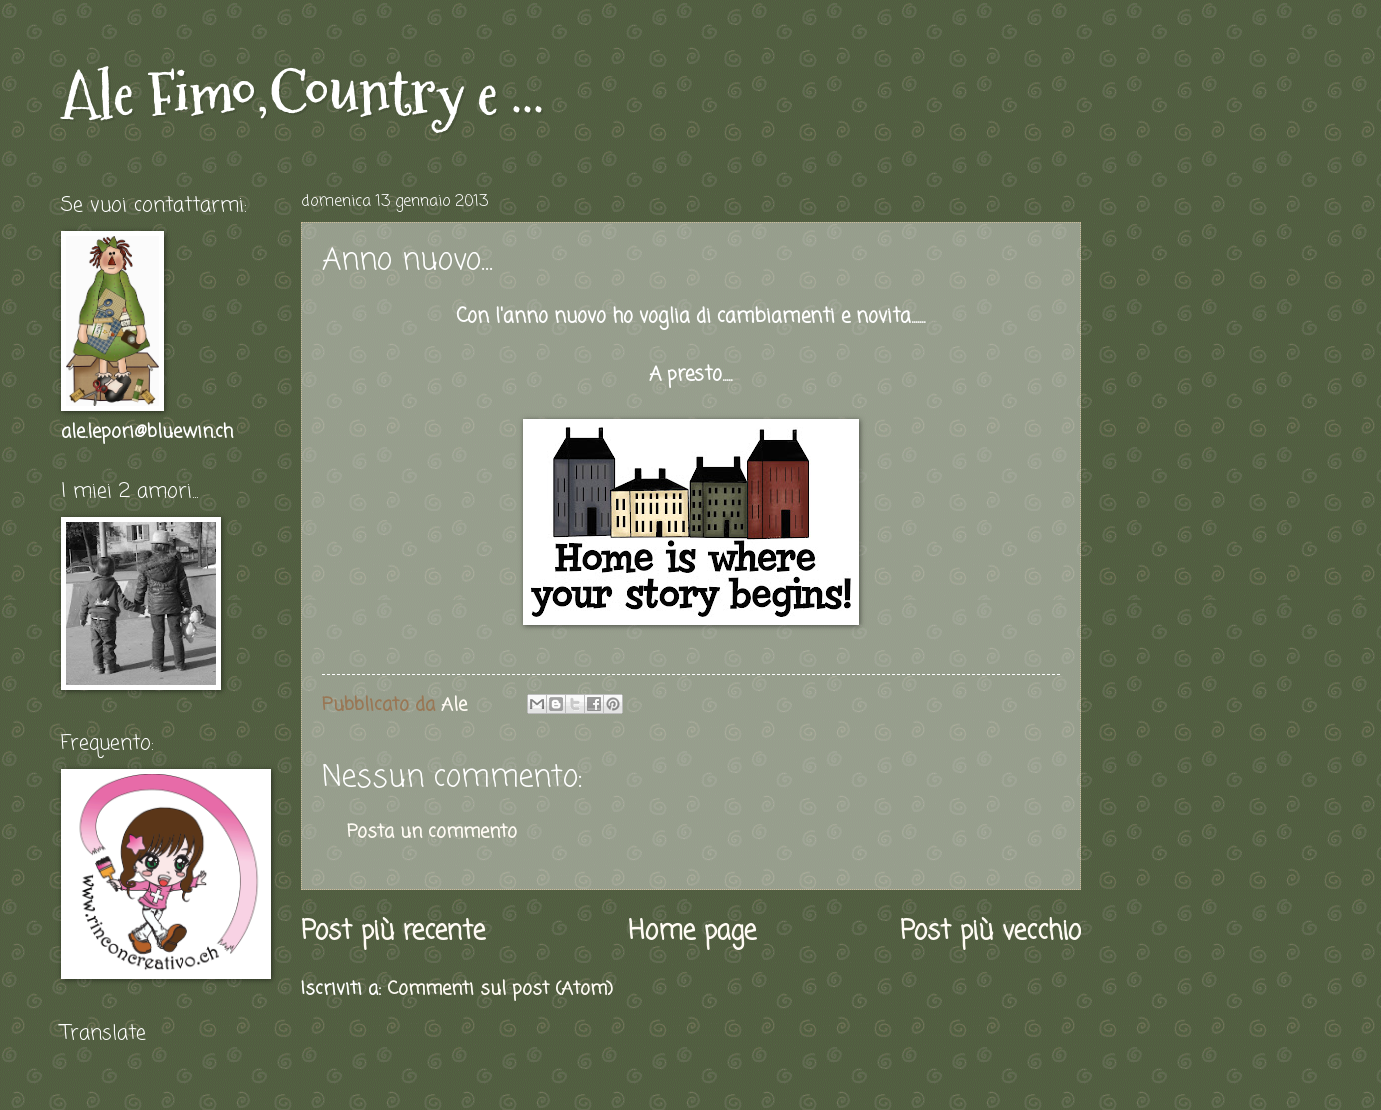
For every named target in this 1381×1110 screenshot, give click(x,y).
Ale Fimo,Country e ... (302, 93)
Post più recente (393, 932)
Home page (692, 932)
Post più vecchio (990, 932)
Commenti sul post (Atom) (500, 989)
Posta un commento (432, 832)
